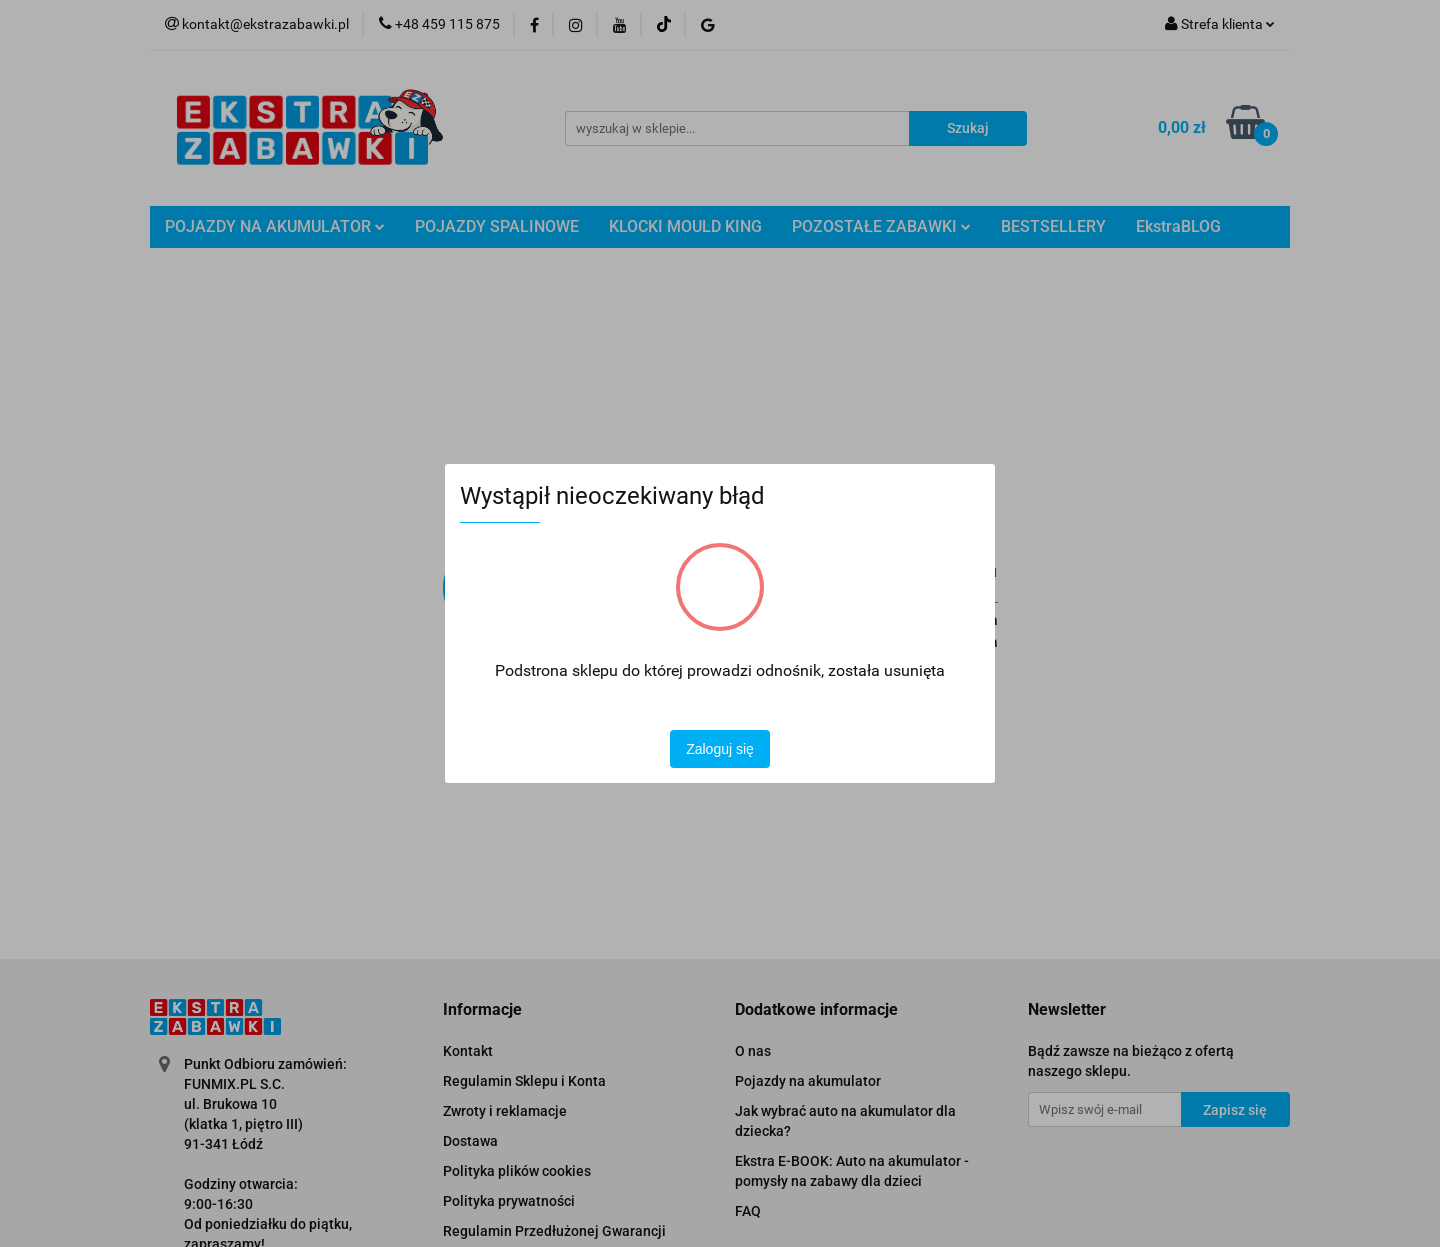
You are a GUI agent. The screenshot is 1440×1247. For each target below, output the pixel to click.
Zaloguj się (720, 749)
